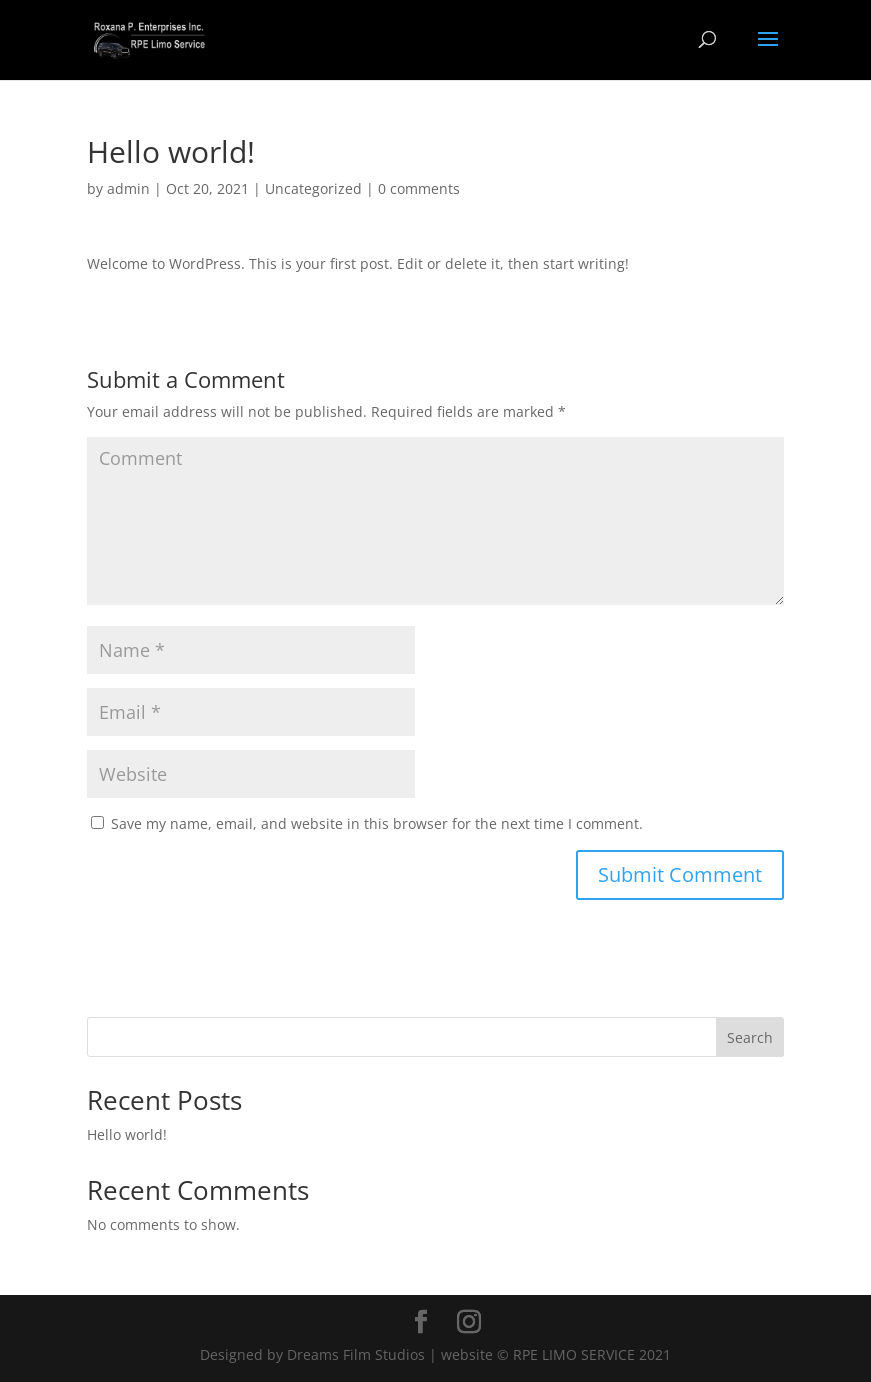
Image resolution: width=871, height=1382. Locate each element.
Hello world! (127, 1134)
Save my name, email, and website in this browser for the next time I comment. (377, 823)
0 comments (419, 188)
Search (750, 1037)
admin (128, 188)
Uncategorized (313, 188)
